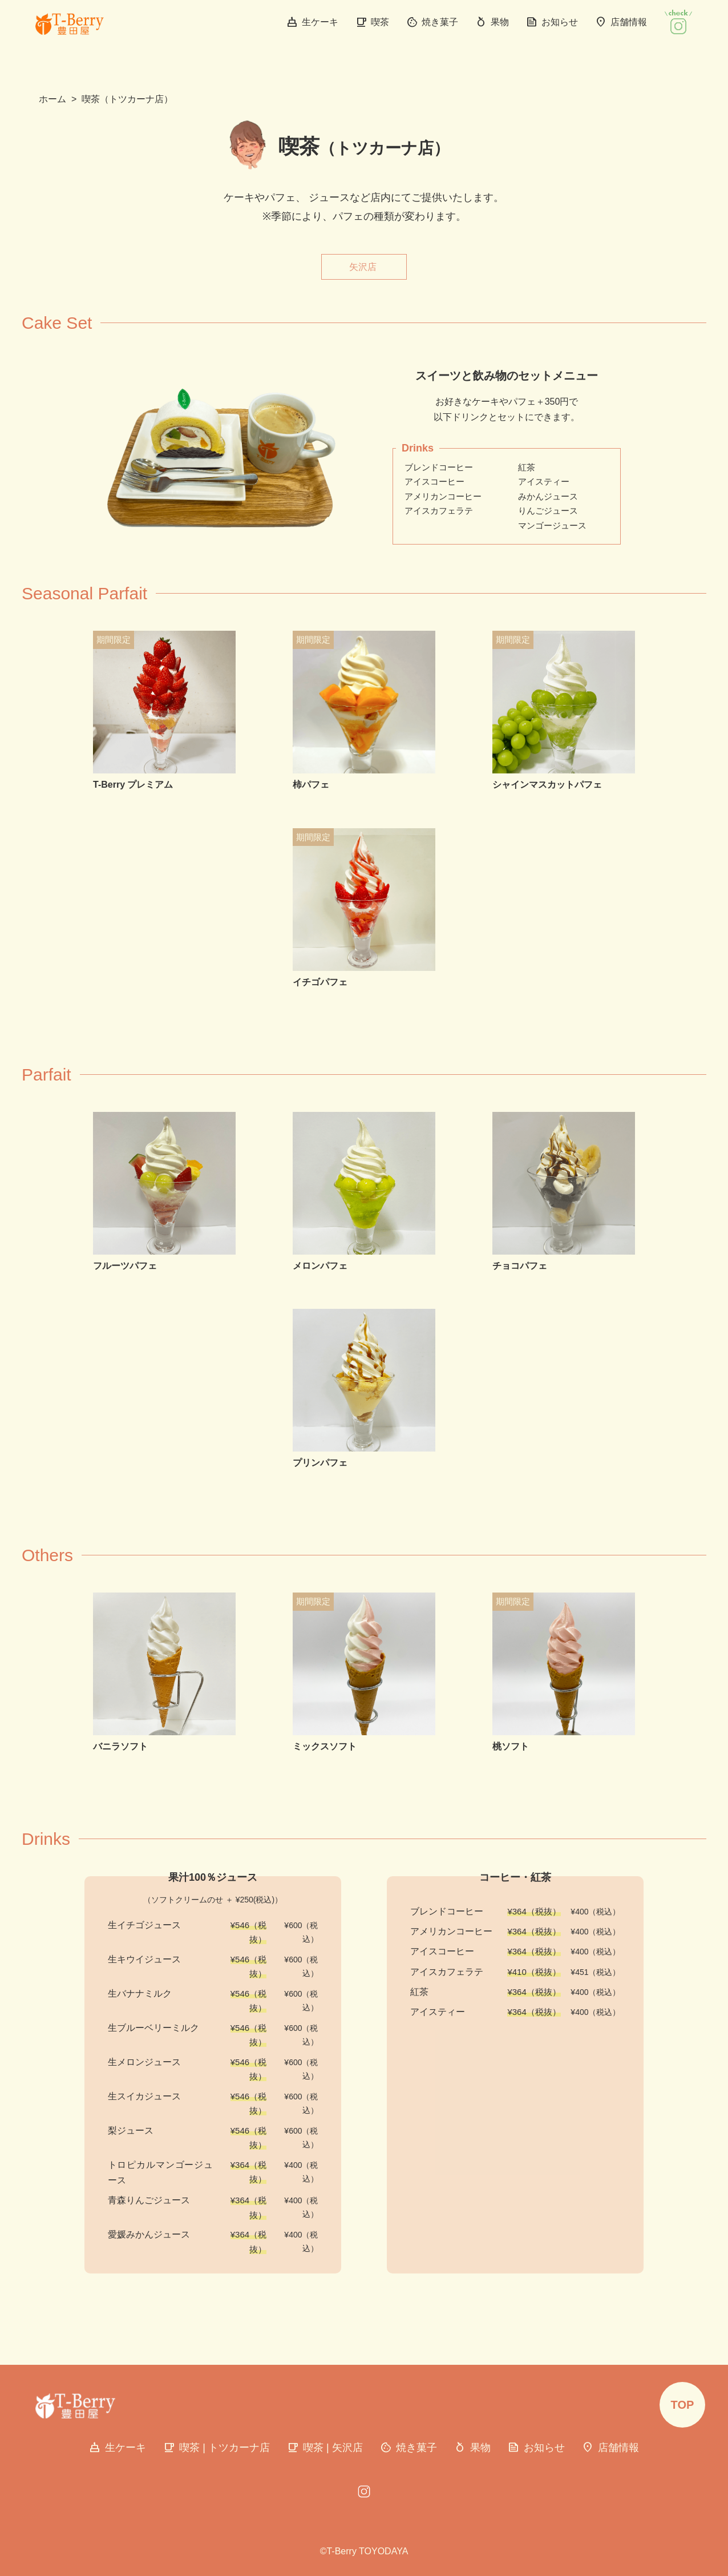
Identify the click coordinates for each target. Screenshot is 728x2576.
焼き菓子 (432, 22)
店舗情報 (621, 22)
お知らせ (552, 22)
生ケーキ (312, 22)
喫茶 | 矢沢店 (325, 2447)
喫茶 (372, 22)
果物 (492, 22)
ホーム (52, 99)
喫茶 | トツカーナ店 (216, 2447)
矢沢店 (363, 267)
